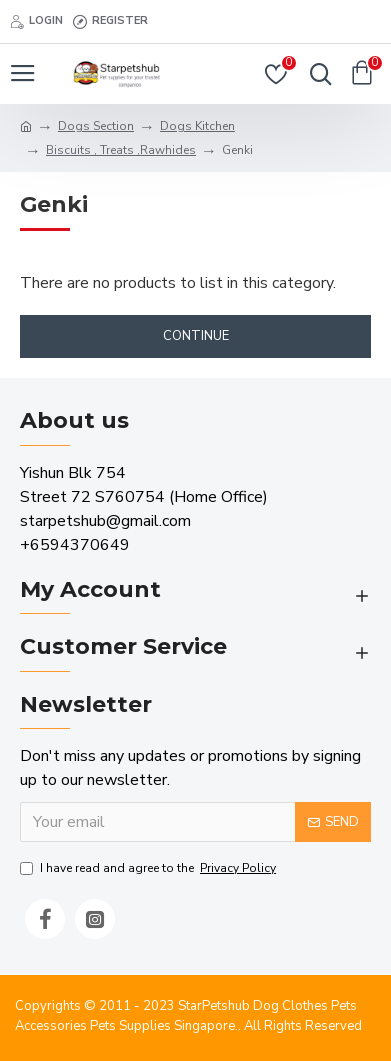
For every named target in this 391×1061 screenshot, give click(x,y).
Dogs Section (96, 126)
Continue (196, 336)
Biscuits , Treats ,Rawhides (121, 150)
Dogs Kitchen (197, 126)
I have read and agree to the (149, 868)
